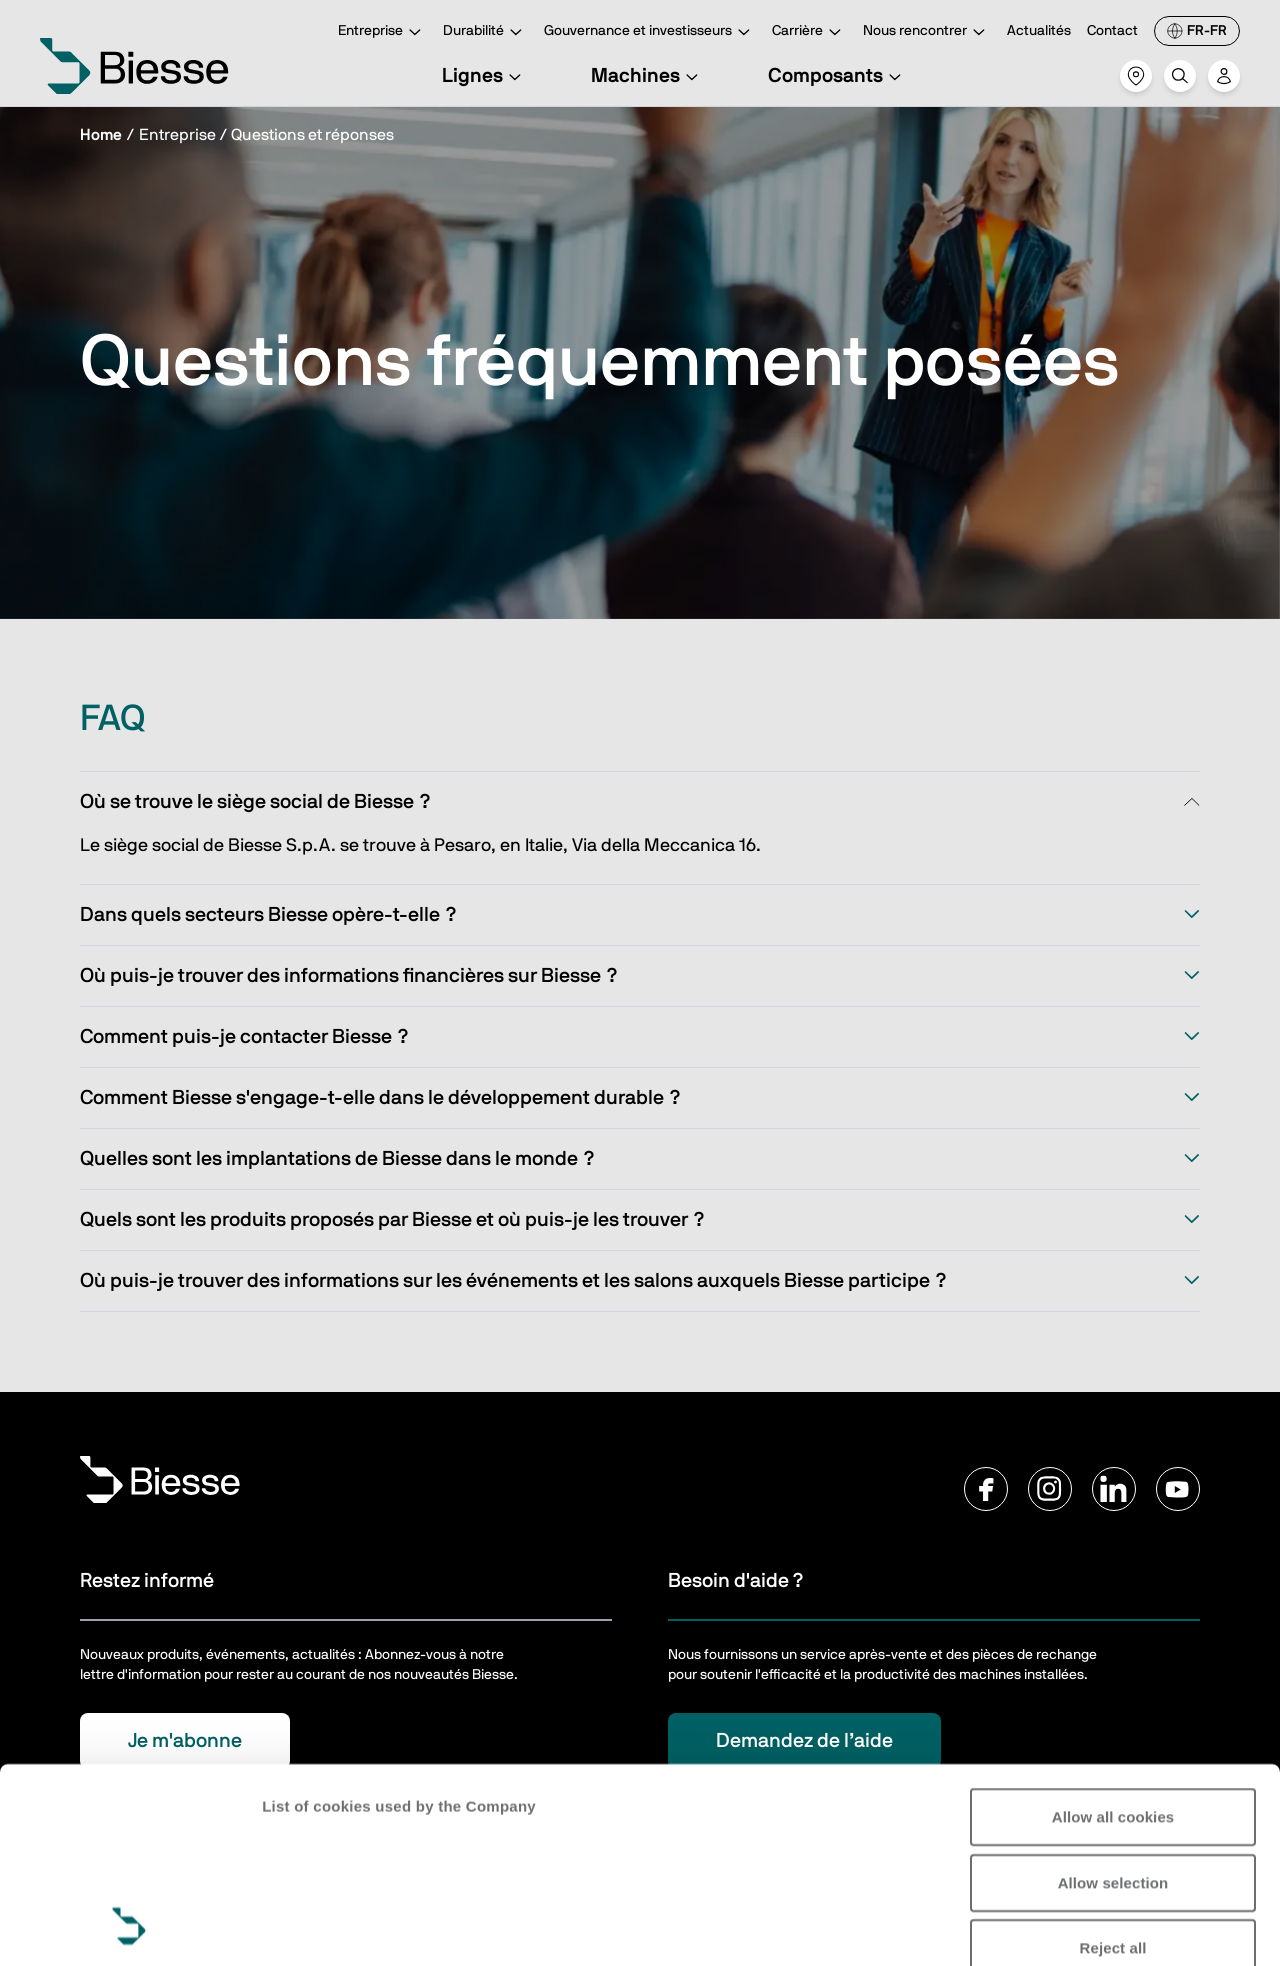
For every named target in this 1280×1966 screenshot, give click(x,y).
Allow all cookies (1113, 1634)
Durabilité (485, 32)
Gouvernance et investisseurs (650, 32)
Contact (1112, 31)
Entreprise (382, 32)
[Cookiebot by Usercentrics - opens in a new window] (129, 1927)
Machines (647, 76)
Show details (308, 1926)
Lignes (484, 76)
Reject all (1113, 1765)
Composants (837, 76)
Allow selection (1113, 1699)
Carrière (809, 32)
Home (101, 135)
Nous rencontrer (927, 32)
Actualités (1039, 31)
